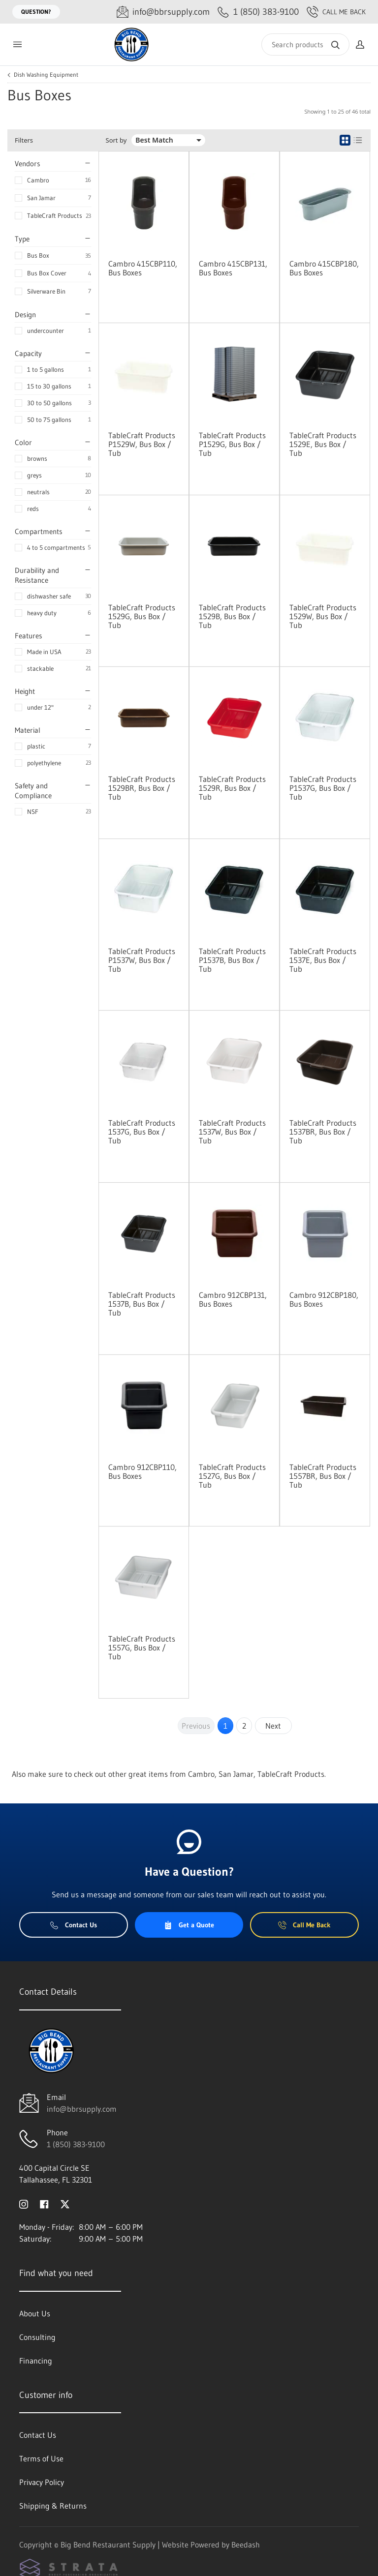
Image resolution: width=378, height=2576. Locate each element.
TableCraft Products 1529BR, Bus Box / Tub (141, 788)
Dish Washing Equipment (46, 74)
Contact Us (73, 1924)
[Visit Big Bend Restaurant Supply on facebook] (44, 2203)
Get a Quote (189, 1924)
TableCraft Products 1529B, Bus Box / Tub (232, 616)
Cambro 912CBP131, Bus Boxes (233, 1299)
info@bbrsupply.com (82, 2109)
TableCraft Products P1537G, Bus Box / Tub (322, 788)
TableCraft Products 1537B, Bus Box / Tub (141, 1303)
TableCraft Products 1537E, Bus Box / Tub (322, 960)
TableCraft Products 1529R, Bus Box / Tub (232, 788)
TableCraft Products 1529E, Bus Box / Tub (322, 444)
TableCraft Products (54, 215)
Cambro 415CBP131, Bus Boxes (233, 268)
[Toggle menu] (17, 44)
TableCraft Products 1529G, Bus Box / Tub (141, 616)
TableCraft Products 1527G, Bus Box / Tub (232, 1476)
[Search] (305, 44)
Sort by (116, 140)
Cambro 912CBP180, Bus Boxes (323, 1299)
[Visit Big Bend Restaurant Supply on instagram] (23, 2203)
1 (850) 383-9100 (76, 2144)
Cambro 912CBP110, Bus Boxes (142, 1471)
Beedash (245, 2544)
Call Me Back (336, 12)
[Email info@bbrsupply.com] (163, 12)
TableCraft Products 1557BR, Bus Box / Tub (322, 1476)
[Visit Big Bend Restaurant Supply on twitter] (65, 2203)
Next (273, 1726)
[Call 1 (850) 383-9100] (258, 12)
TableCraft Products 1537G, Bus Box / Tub (141, 1131)
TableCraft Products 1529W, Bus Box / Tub (322, 616)
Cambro (38, 180)
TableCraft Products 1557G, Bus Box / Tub (141, 1647)
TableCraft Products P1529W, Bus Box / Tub (141, 444)
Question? (36, 11)
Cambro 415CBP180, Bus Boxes (324, 268)
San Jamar (41, 198)
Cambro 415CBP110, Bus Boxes (142, 268)
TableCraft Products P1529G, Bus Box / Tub (232, 444)
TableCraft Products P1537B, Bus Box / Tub (232, 960)
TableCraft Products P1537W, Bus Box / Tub (141, 960)
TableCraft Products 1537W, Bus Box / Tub (232, 1131)
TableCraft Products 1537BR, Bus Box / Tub (322, 1131)
